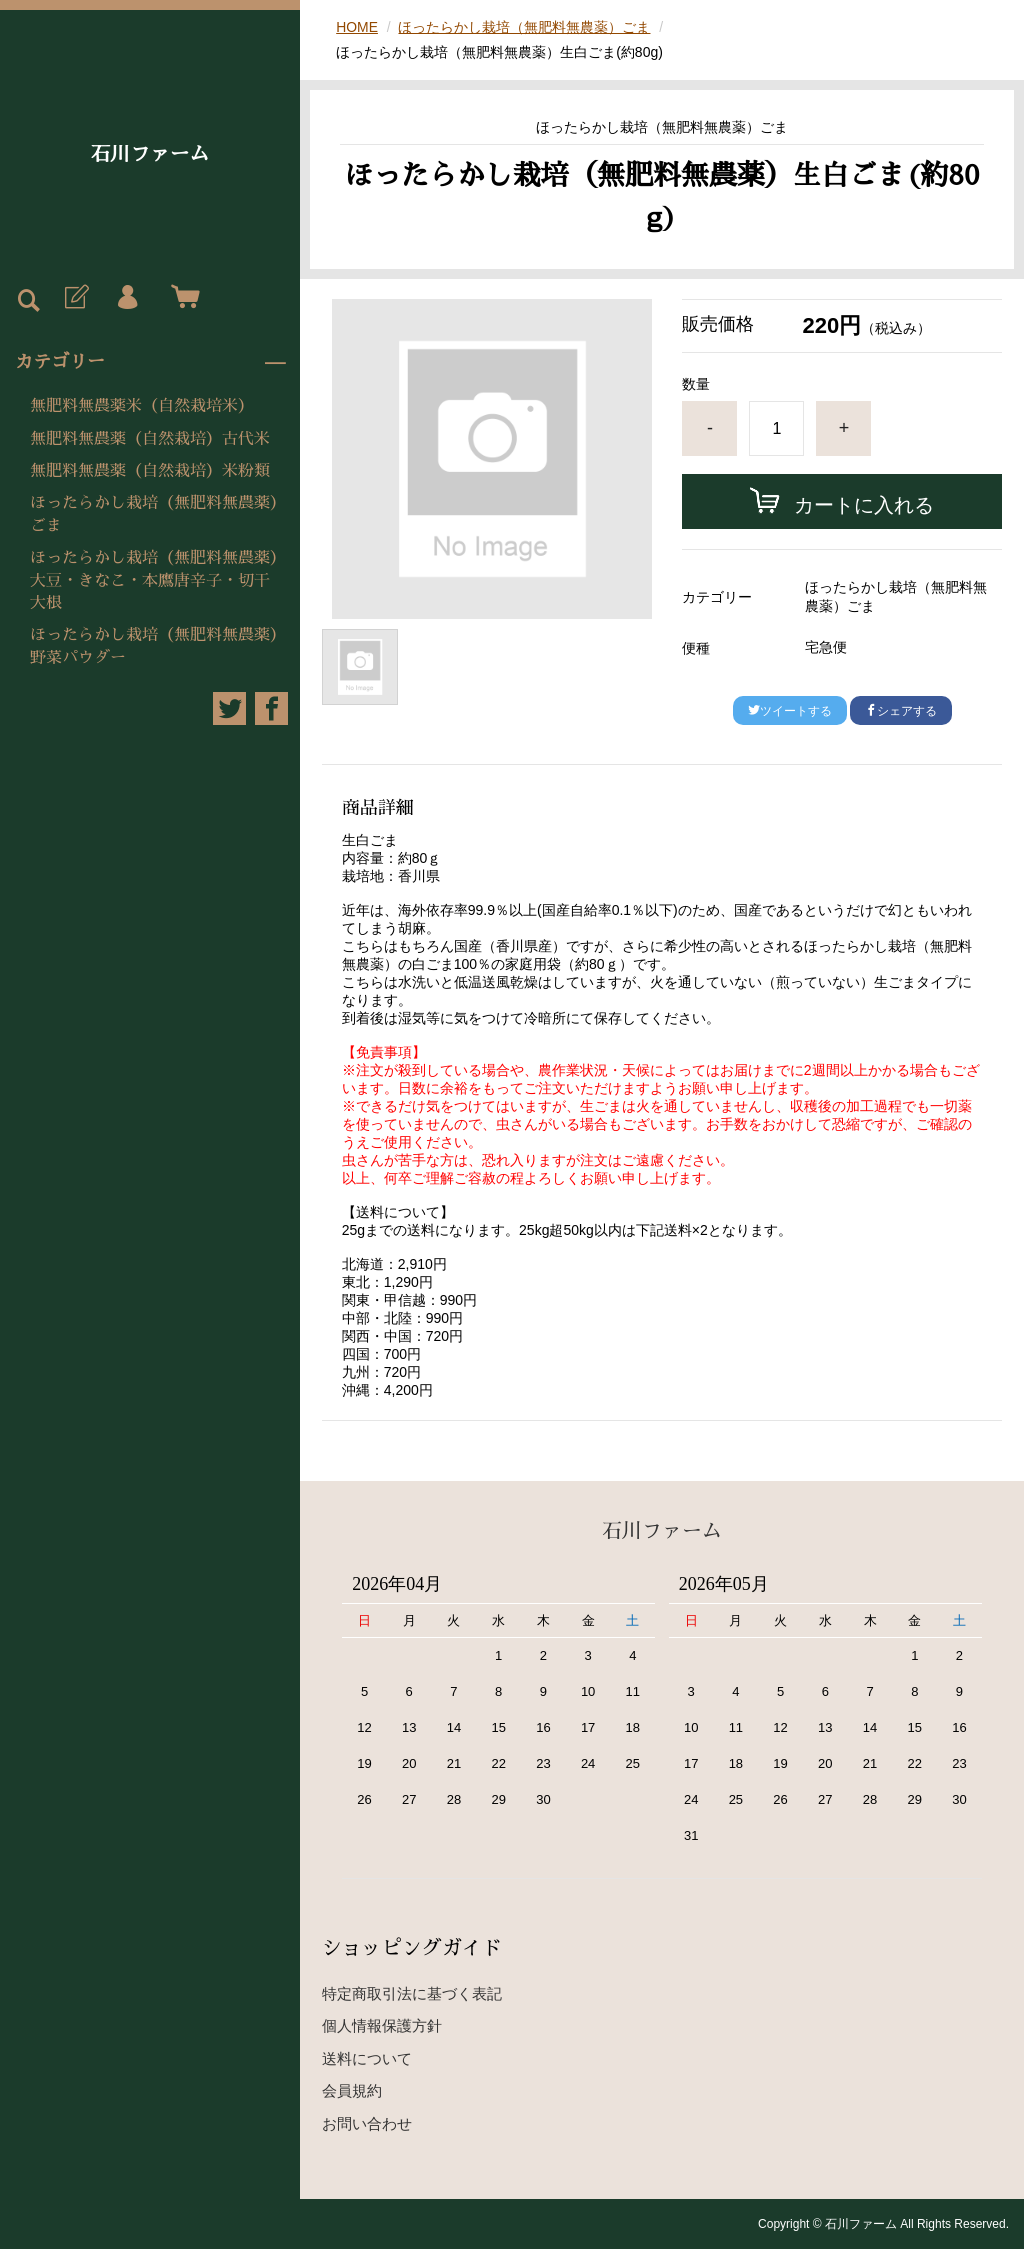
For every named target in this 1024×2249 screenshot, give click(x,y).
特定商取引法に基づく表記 (412, 1993)
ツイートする (790, 711)
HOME (357, 27)
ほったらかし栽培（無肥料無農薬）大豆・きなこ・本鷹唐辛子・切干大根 (154, 580)
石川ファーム (150, 155)
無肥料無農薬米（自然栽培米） (142, 406)
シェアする (901, 711)
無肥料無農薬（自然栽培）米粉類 (150, 471)
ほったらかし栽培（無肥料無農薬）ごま (154, 514)
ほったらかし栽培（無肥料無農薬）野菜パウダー (154, 646)
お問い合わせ (367, 2123)
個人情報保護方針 (382, 2025)
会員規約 (352, 2090)
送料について (367, 2058)
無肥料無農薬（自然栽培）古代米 (150, 439)
